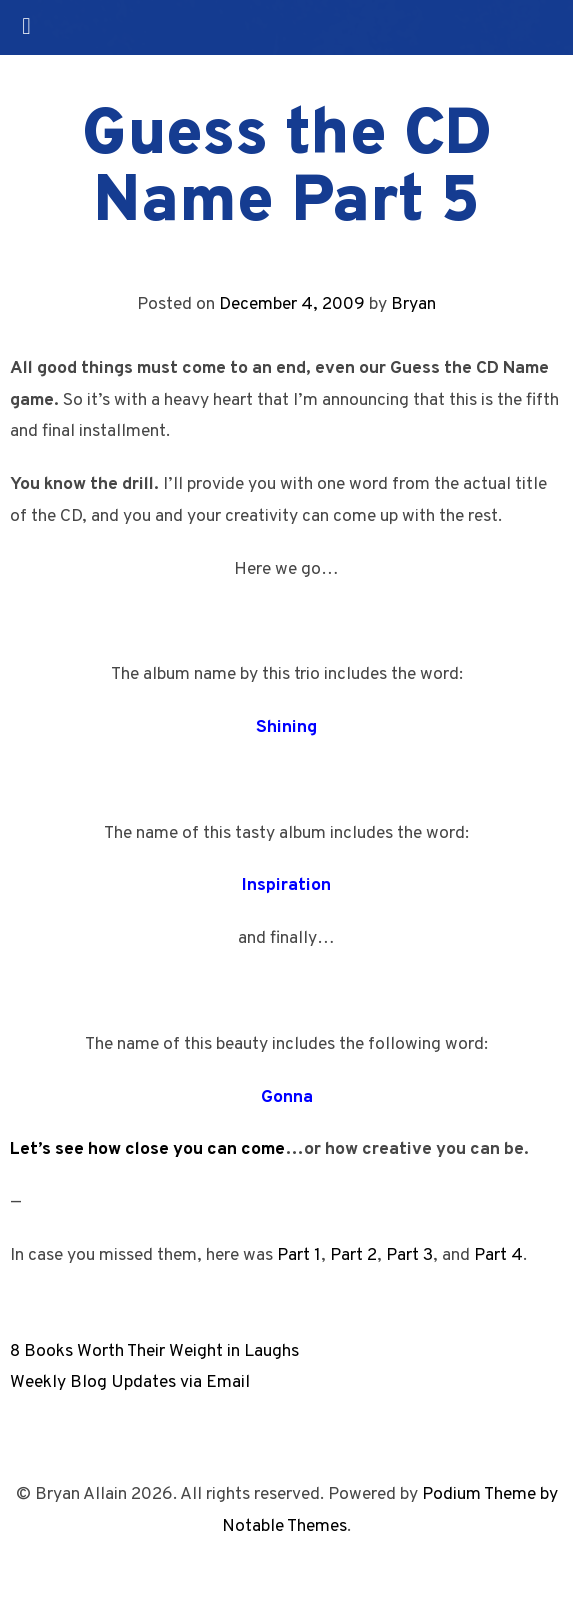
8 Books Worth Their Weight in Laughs (154, 1351)
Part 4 (498, 1255)
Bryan (413, 304)
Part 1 (299, 1255)
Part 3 (409, 1255)
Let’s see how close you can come (147, 1149)
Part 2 (353, 1255)
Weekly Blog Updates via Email (130, 1382)
